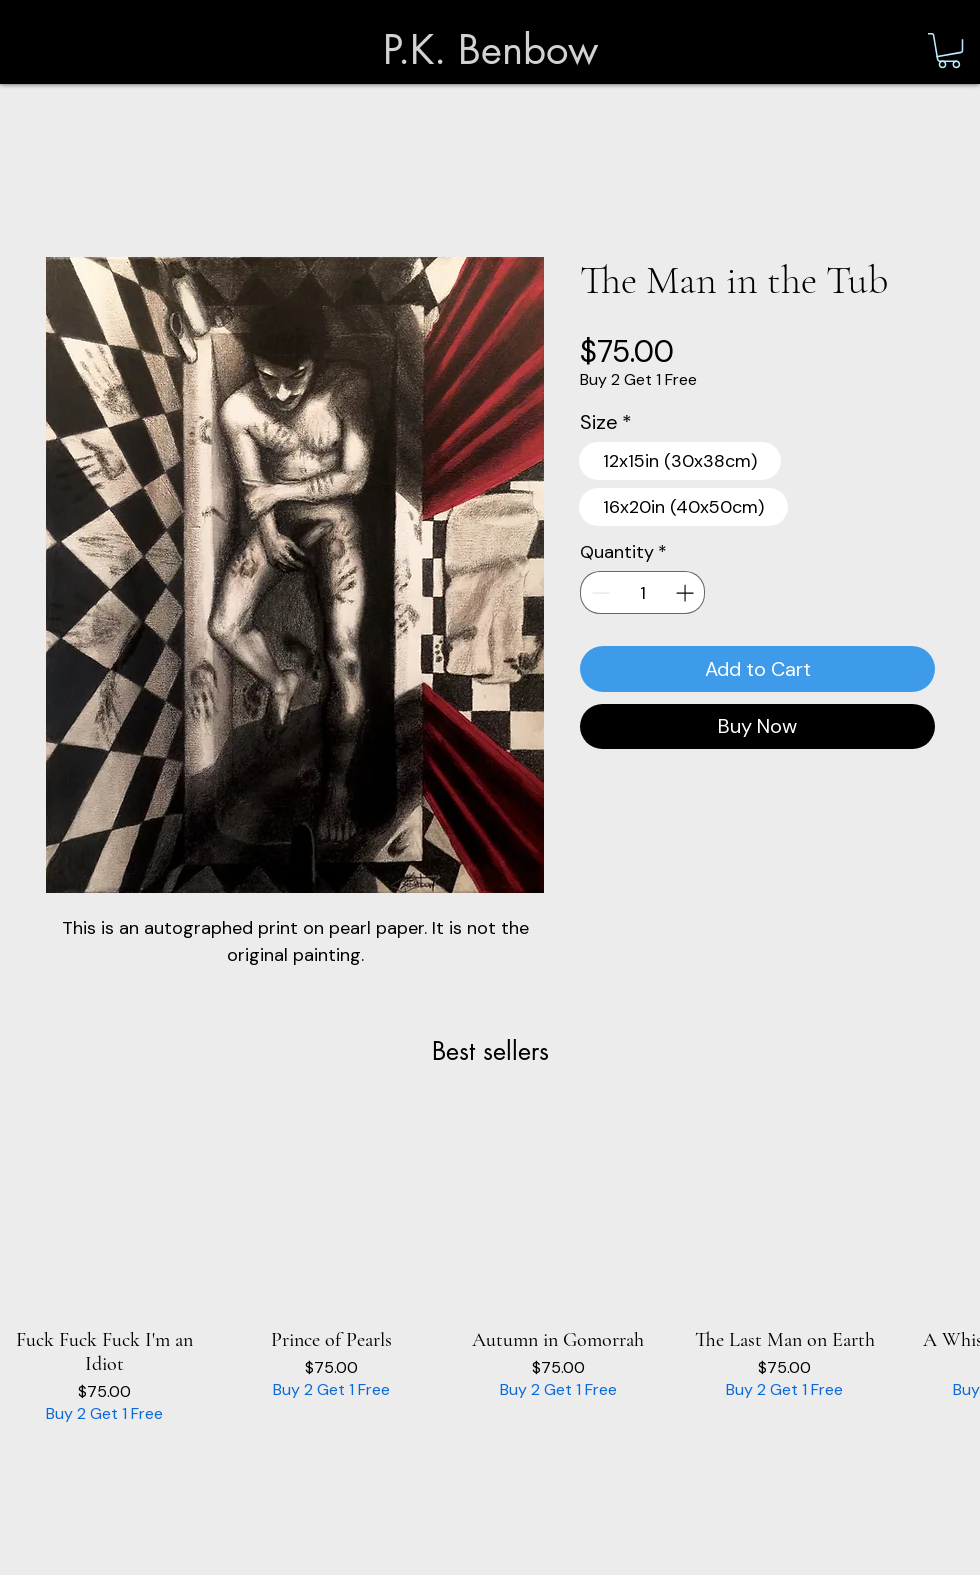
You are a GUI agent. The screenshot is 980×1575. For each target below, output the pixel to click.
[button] (949, 50)
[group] (490, 1265)
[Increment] (686, 592)
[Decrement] (598, 592)
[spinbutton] (642, 592)
